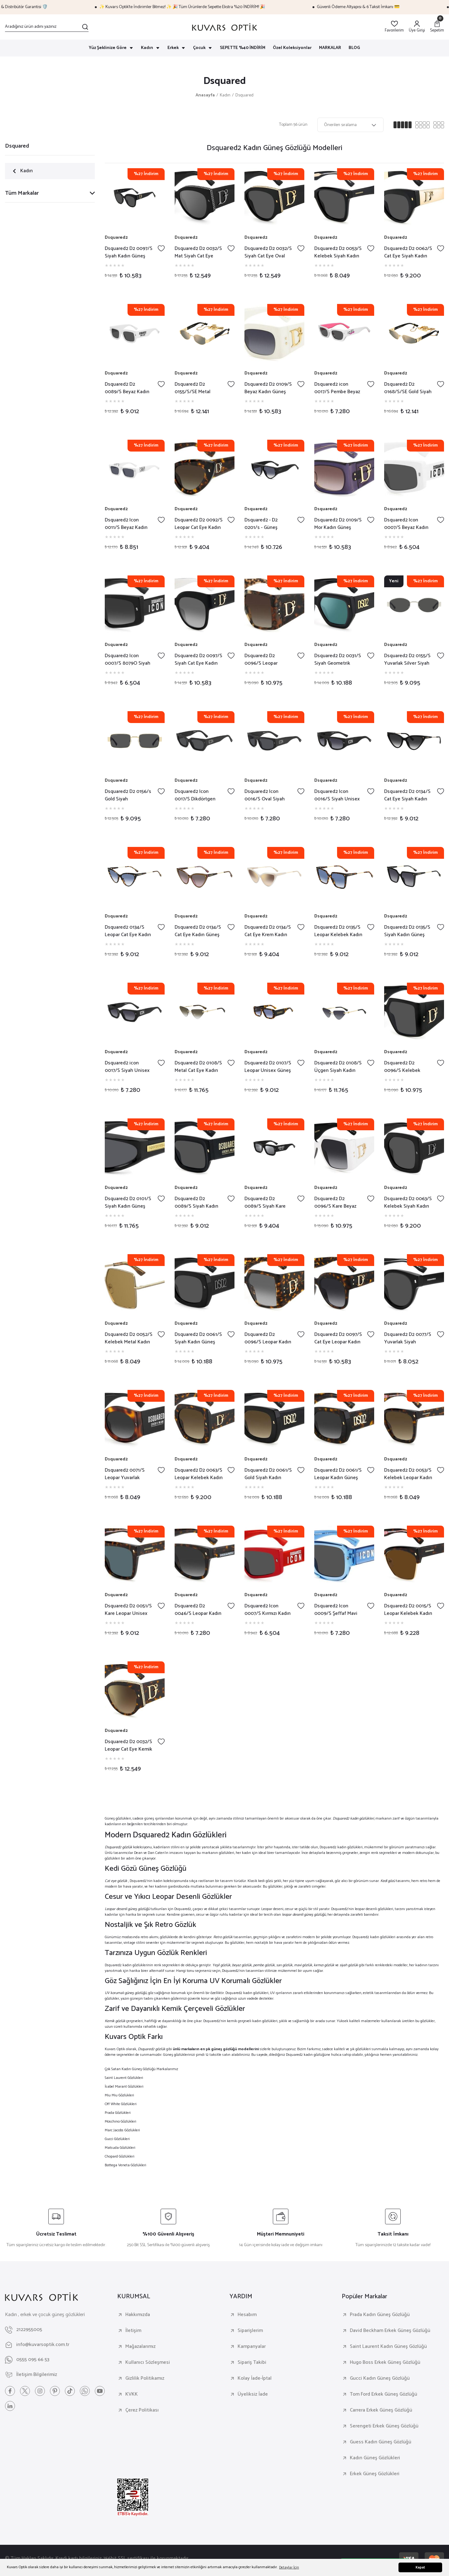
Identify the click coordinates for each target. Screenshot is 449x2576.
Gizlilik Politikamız (144, 2378)
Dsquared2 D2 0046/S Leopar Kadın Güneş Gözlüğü (198, 1609)
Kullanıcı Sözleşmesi (147, 2362)
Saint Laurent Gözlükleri (124, 2078)
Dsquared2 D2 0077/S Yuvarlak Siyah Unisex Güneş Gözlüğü (407, 1338)
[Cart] (437, 27)
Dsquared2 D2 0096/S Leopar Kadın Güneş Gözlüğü (267, 1338)
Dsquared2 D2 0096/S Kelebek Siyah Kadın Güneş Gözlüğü (404, 1066)
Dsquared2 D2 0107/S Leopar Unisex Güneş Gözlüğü (267, 1066)
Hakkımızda (137, 2315)
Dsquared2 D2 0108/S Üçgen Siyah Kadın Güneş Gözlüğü (338, 1066)
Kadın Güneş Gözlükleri (375, 2458)
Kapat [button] (420, 2567)
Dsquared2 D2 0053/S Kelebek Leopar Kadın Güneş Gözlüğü (408, 1474)
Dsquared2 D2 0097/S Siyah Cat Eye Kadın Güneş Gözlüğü (198, 659)
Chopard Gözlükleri (119, 2156)
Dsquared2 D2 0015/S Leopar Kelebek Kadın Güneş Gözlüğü (408, 1609)
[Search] (47, 27)
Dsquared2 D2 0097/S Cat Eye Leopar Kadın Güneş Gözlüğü (338, 1338)
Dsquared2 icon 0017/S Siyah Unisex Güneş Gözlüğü (127, 1066)
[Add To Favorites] (161, 248)
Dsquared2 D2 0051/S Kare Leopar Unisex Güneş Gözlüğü (128, 1609)
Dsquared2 (116, 237)
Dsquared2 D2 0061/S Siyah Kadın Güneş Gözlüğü (198, 1338)
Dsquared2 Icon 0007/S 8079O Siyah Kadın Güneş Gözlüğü (128, 659)
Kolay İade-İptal (255, 2378)
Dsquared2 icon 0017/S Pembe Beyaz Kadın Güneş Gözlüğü (337, 388)
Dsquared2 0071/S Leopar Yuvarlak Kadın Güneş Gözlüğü (128, 1474)
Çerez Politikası (142, 2410)
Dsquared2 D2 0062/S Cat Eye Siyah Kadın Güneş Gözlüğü (408, 252)
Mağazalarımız (140, 2346)
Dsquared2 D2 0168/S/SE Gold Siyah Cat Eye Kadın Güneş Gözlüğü (408, 388)
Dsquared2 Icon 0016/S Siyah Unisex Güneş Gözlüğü (337, 795)
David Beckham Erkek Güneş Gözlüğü (390, 2330)
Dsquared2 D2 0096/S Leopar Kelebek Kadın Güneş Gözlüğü (267, 659)
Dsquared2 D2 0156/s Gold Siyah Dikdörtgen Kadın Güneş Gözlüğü (128, 795)
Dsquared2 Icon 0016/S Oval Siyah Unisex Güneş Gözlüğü (264, 795)
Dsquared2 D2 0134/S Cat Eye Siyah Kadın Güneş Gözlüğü (407, 795)
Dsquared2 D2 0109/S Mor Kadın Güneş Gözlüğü (338, 523)
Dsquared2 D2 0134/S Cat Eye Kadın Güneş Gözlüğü (198, 931)
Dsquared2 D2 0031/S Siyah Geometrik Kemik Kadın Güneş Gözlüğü (337, 659)
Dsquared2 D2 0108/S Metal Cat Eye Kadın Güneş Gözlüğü (198, 1066)
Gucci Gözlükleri (117, 2139)
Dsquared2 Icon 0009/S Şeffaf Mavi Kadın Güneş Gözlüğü (337, 1609)
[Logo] (224, 27)
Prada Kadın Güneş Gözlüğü (380, 2315)
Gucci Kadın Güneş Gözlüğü (380, 2378)
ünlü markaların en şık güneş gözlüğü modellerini (216, 2049)
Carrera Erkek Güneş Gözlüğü (381, 2410)
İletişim (133, 2330)
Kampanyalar (252, 2346)
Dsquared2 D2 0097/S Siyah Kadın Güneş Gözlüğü (128, 252)
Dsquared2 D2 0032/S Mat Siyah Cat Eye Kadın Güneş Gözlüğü (198, 252)
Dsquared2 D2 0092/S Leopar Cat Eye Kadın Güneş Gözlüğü (199, 523)
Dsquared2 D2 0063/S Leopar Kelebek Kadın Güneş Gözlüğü (199, 1474)
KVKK (131, 2394)
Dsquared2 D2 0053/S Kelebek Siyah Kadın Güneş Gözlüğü (338, 252)
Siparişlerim (250, 2330)
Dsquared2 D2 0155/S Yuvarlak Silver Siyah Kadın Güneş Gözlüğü (407, 659)
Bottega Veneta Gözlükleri (125, 2165)
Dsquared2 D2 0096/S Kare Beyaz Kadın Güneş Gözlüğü (337, 1202)
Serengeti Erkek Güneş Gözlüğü (384, 2426)
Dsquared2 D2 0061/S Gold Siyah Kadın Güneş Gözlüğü (268, 1474)
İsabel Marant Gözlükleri (124, 2087)
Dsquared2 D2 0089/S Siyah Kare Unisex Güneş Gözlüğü (265, 1202)
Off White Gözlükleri (121, 2104)
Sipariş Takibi (252, 2362)
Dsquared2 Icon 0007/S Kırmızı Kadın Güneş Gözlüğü (267, 1609)
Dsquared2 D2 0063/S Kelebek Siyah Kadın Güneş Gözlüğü (408, 1202)
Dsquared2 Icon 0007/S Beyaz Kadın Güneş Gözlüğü (406, 523)
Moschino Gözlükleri (120, 2121)
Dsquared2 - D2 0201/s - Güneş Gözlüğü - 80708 (262, 523)
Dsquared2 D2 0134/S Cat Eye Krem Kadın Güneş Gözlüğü (267, 931)
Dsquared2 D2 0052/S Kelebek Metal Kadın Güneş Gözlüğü (128, 1338)
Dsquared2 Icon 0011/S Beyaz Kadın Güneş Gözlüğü (126, 523)
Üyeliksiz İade (253, 2394)
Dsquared (244, 95)
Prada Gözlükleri (118, 2113)
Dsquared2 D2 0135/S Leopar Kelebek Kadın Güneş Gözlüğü (338, 931)
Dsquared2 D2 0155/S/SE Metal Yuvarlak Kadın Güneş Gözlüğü (198, 388)
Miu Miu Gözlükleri (119, 2095)
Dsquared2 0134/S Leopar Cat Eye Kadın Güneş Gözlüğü (128, 931)
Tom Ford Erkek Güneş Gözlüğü (383, 2394)
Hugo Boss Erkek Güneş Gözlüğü (385, 2362)
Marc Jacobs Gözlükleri (122, 2130)
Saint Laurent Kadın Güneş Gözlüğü (388, 2346)
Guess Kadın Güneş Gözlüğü (380, 2442)
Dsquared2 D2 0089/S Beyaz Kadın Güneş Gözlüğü (127, 388)
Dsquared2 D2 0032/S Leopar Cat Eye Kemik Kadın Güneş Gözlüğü (128, 1745)
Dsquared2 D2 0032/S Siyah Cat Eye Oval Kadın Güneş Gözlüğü (268, 252)
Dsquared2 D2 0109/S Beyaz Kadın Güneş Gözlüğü (268, 388)
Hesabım (247, 2315)
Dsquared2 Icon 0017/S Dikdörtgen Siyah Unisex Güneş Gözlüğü (196, 795)
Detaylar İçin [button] (289, 2567)
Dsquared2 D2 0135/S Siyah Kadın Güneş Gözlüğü (407, 931)
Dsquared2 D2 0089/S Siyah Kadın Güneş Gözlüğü (196, 1202)
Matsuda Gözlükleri (120, 2148)
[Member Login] (417, 27)
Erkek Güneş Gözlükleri (374, 2474)
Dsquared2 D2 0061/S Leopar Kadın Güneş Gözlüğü (338, 1474)
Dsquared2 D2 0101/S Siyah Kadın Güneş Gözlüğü (128, 1202)
